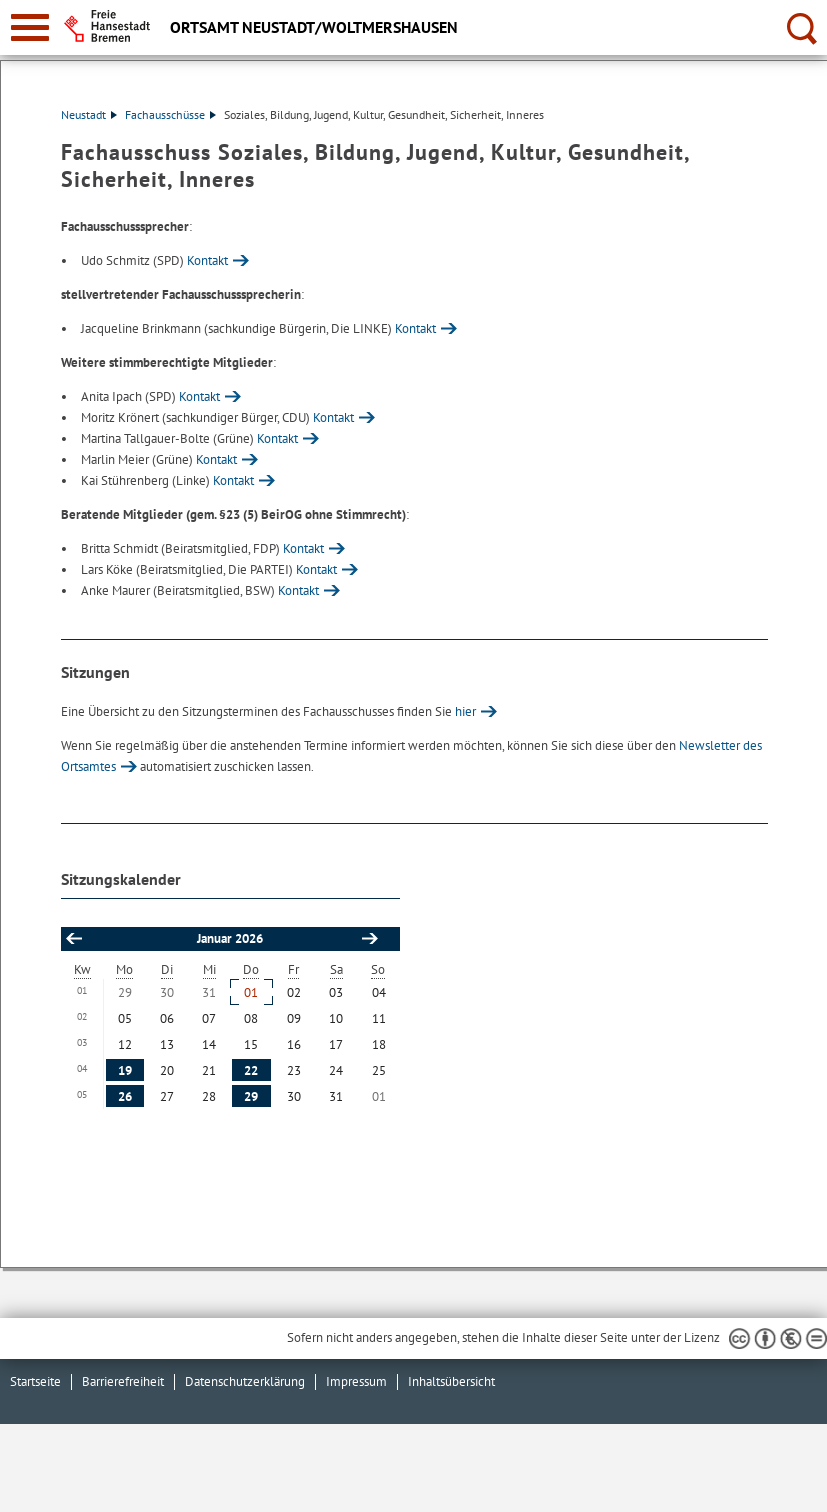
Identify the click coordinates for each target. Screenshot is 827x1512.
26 (125, 1096)
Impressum (356, 1381)
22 (251, 1070)
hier (465, 711)
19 (125, 1070)
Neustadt (89, 114)
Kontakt (207, 260)
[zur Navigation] (30, 27)
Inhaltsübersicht (451, 1381)
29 (251, 1096)
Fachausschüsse (170, 114)
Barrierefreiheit (123, 1381)
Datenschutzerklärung (245, 1381)
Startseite (35, 1381)
